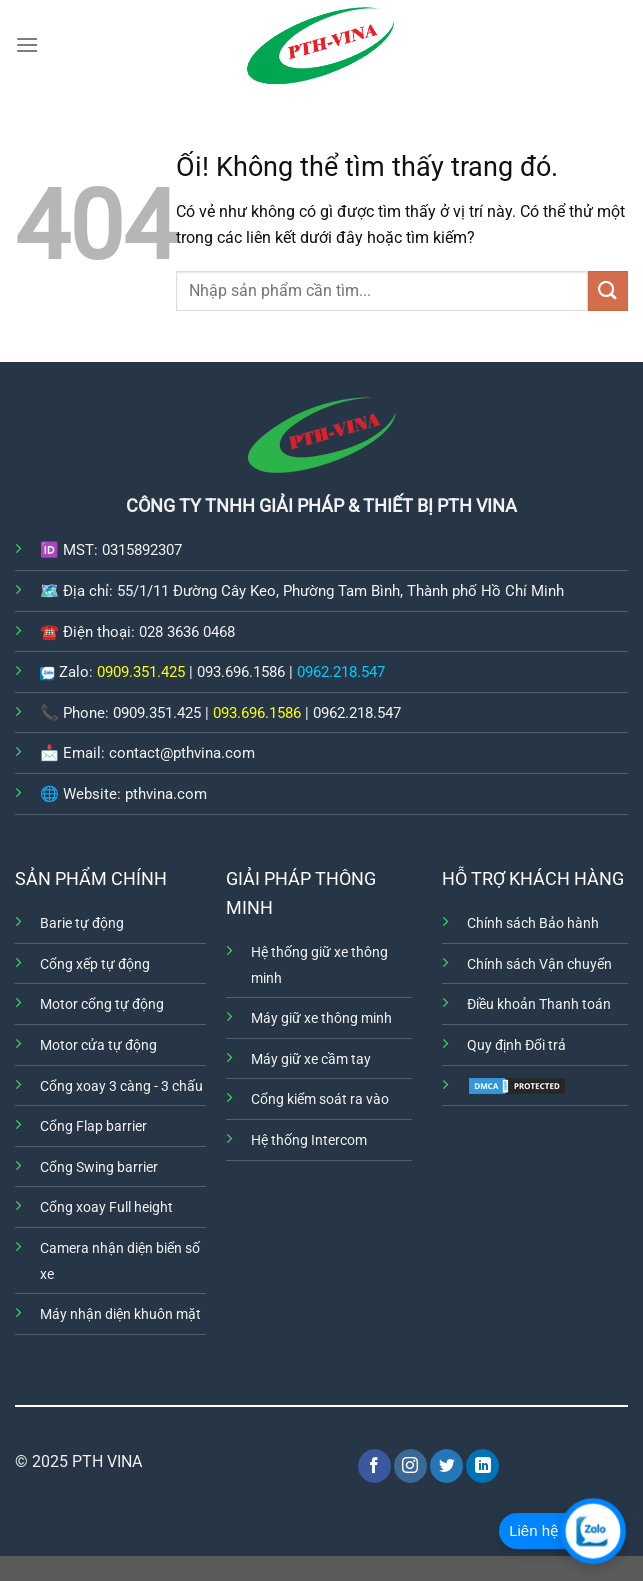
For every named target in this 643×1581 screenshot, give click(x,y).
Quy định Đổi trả (516, 1045)
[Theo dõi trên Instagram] (410, 1466)
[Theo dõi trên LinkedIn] (482, 1466)
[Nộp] (608, 290)
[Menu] (27, 44)
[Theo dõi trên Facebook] (374, 1466)
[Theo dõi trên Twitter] (446, 1466)
